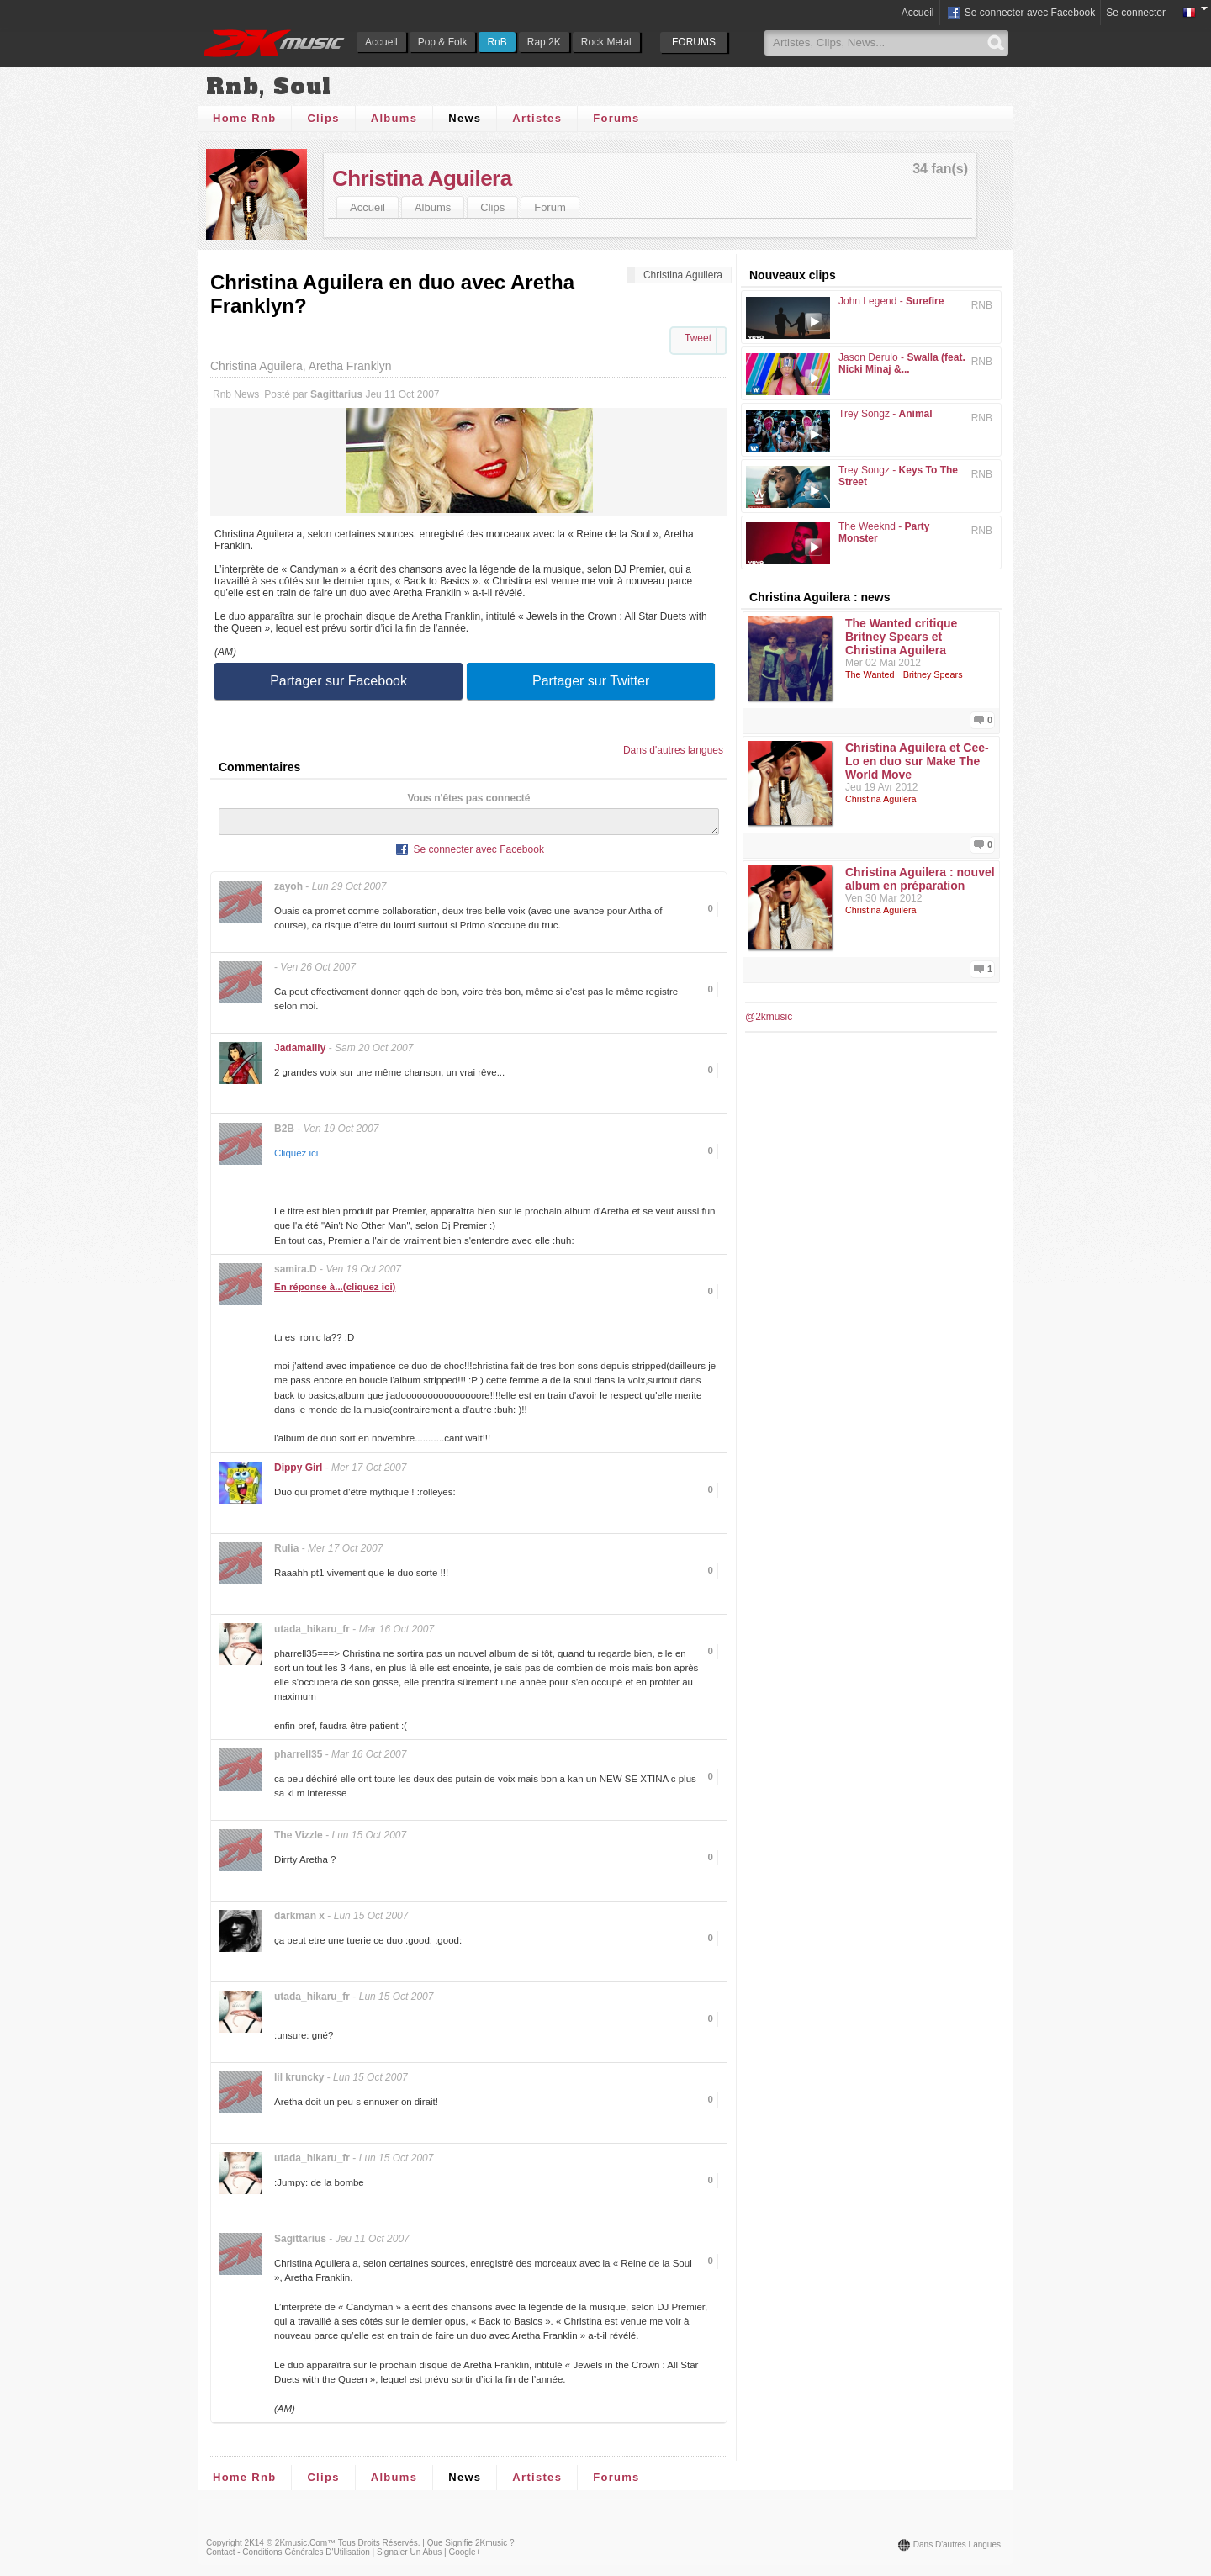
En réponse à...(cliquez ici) (334, 1292)
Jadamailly (299, 1053)
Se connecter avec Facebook (1020, 13)
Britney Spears (933, 674)
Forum (550, 207)
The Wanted (869, 674)
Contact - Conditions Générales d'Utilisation (288, 2557)
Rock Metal (606, 42)
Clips (323, 118)
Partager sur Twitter (590, 681)
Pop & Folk (443, 42)
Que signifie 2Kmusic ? (471, 2547)
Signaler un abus (409, 2557)
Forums (616, 118)
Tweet (698, 338)
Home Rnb (244, 118)
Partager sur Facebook (338, 681)
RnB (496, 42)
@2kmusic (768, 1017)
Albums (394, 118)
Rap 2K (544, 42)
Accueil (381, 42)
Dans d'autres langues (673, 750)
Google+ (464, 2557)
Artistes (537, 118)
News (464, 118)
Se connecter (1136, 13)
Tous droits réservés (378, 2547)
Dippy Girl (298, 1472)
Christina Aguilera (422, 178)
